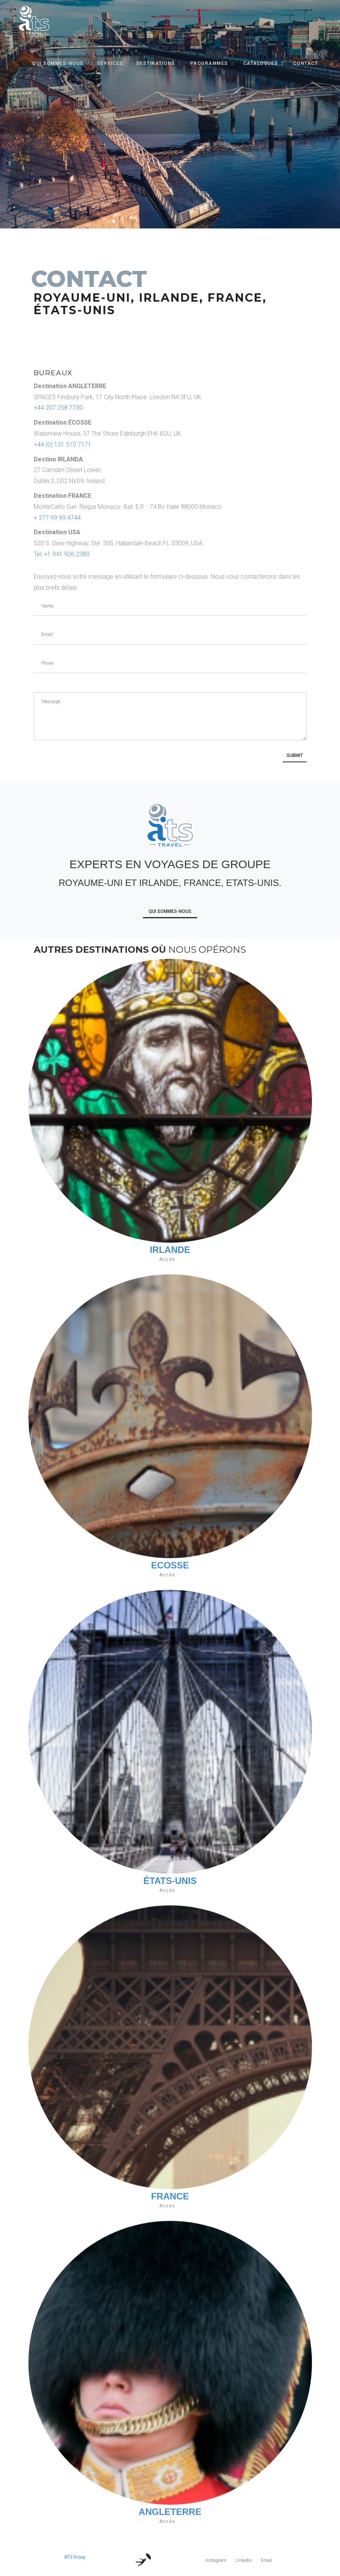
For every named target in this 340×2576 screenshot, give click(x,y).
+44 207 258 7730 (58, 407)
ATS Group (74, 2557)
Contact (305, 63)
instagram (215, 2560)
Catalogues (260, 63)
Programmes (209, 63)
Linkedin (243, 2560)
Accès (167, 1259)
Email (266, 2560)
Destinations (155, 63)
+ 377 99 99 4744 (57, 517)
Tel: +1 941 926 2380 (61, 554)
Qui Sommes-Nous (58, 63)
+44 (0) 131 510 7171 (62, 444)
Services (110, 63)
